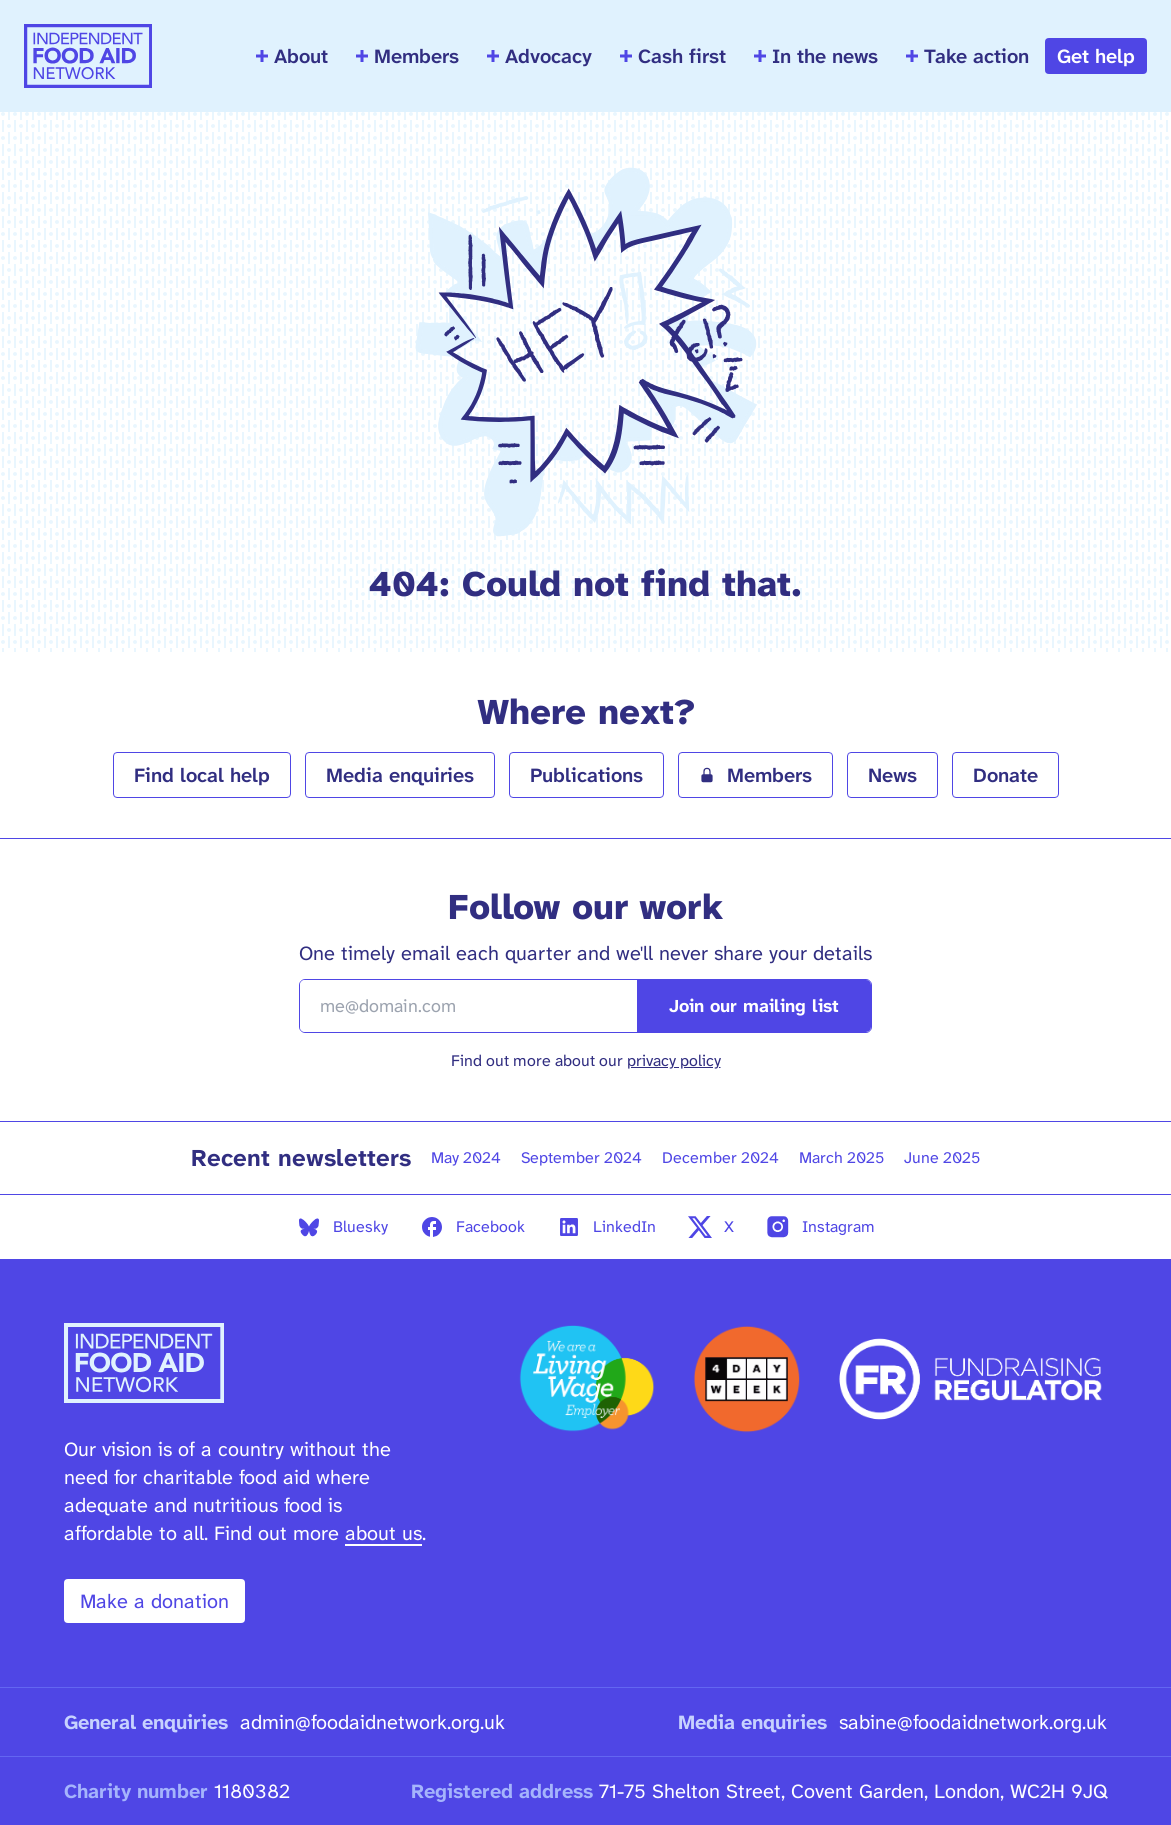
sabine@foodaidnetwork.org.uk (973, 1722)
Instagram (820, 1227)
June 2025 (942, 1157)
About (292, 56)
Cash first (673, 56)
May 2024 (466, 1157)
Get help (1096, 56)
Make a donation (154, 1601)
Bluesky (342, 1227)
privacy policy (674, 1060)
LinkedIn (606, 1227)
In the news (816, 56)
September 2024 (581, 1157)
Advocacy (539, 56)
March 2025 (841, 1157)
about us (383, 1533)
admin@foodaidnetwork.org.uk (372, 1722)
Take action (967, 56)
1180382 (252, 1791)
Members (407, 56)
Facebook (472, 1227)
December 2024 (720, 1157)
